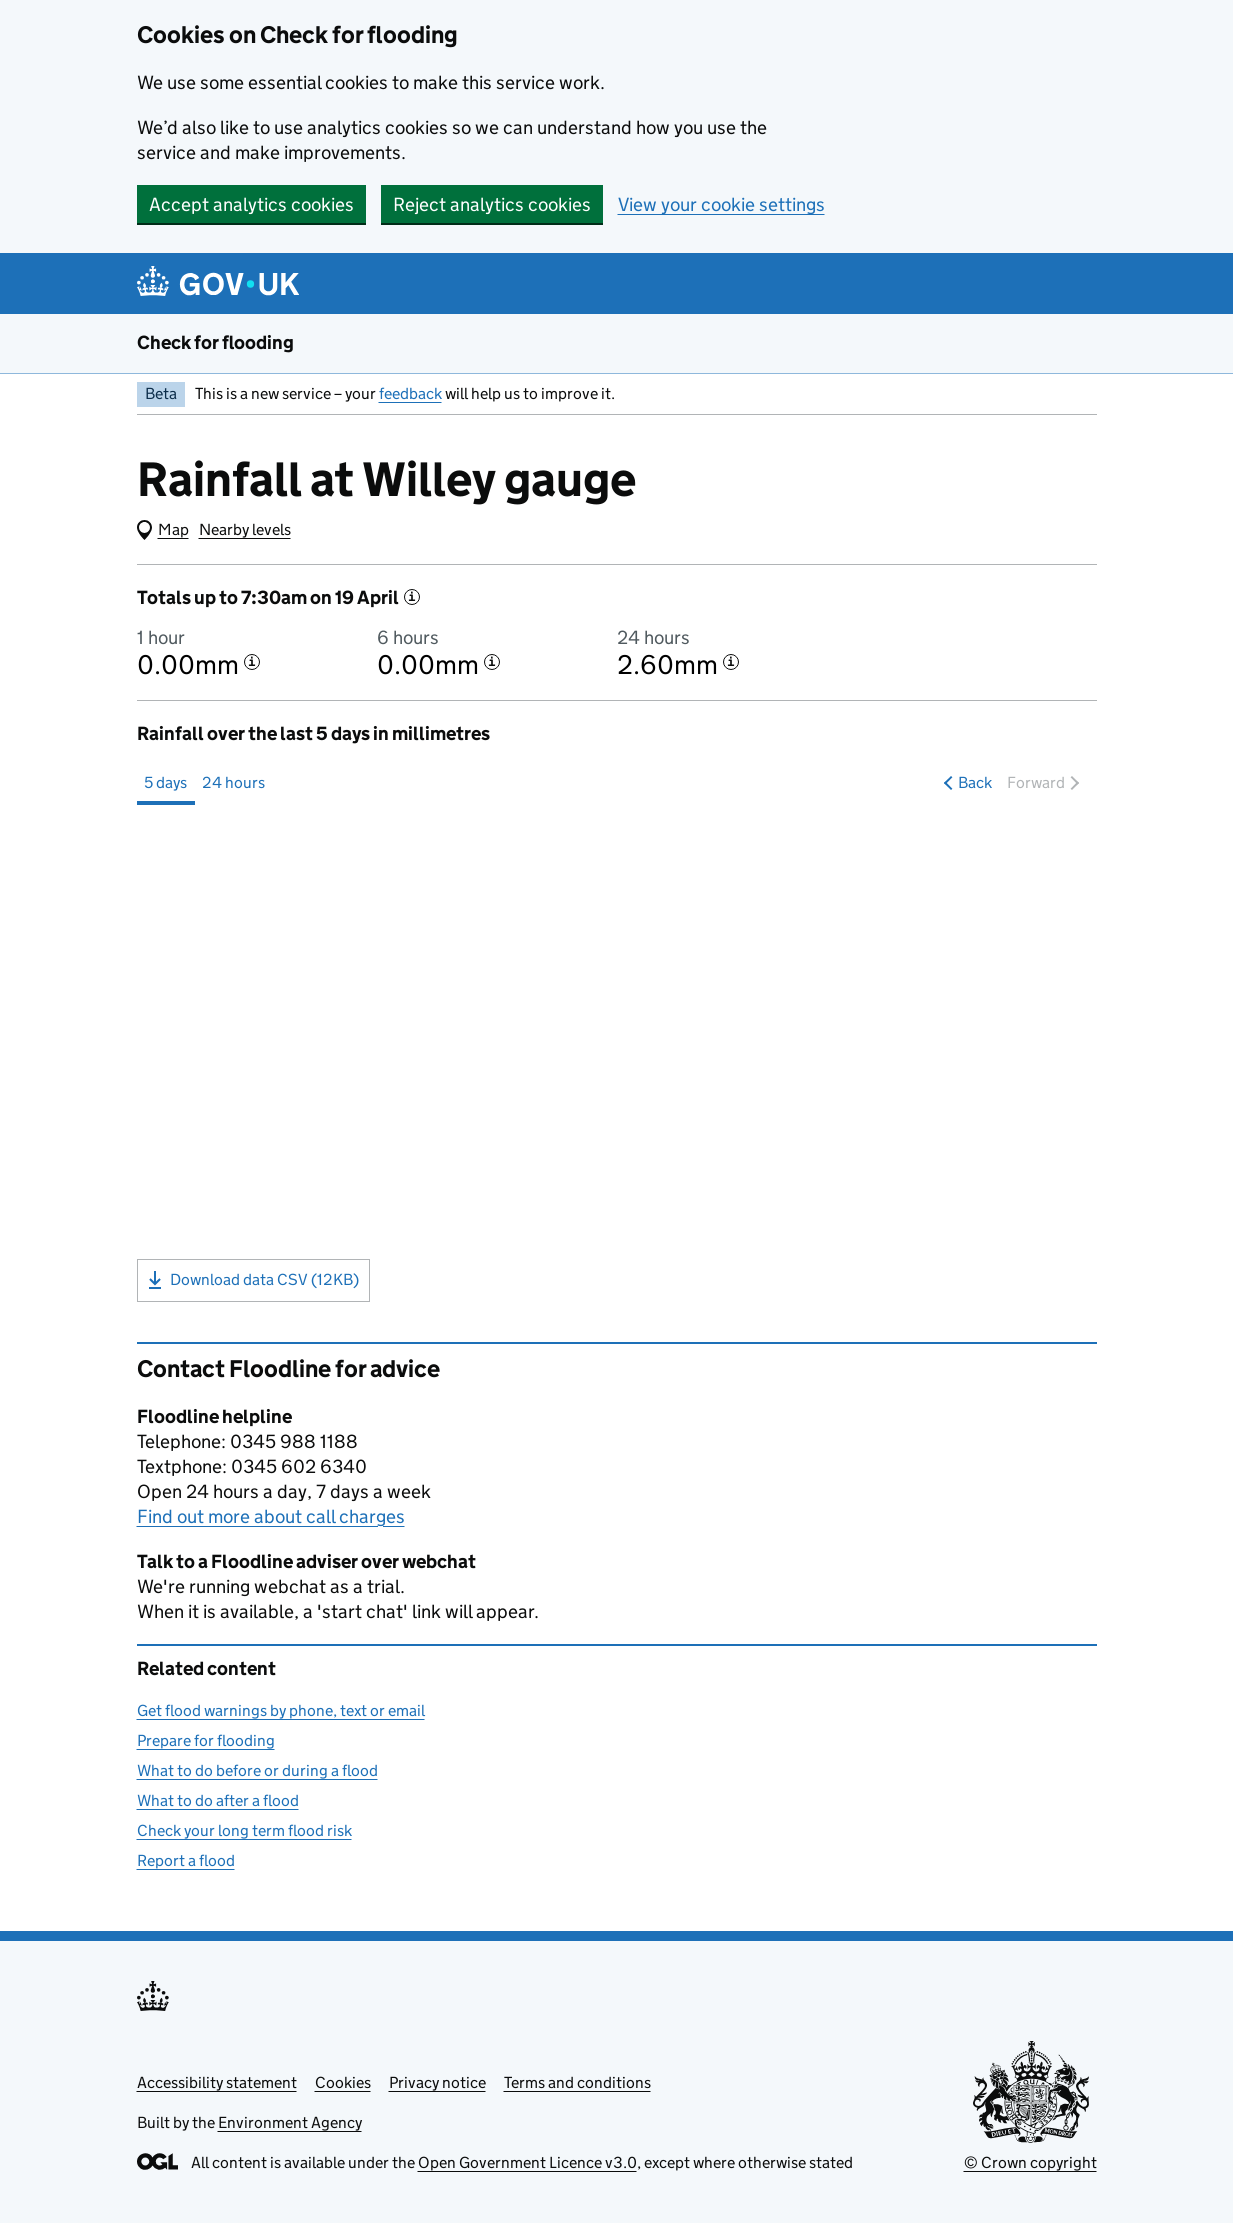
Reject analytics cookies (492, 204)
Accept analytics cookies (251, 204)
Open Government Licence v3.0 (527, 2162)
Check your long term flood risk (244, 1830)
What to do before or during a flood (257, 1770)
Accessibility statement (217, 2082)
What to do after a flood (218, 1800)
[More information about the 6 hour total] (492, 662)
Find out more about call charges (271, 1516)
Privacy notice (437, 2082)
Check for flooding (215, 342)
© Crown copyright (1030, 2162)
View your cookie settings (721, 204)
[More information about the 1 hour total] (252, 662)
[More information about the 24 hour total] (731, 662)
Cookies (343, 2082)
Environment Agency (290, 2122)
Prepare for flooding (206, 1740)
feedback (410, 393)
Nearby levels (245, 529)
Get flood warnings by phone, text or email (281, 1710)
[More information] (412, 597)
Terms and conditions (577, 2082)
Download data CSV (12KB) (253, 1280)
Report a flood (186, 1860)
